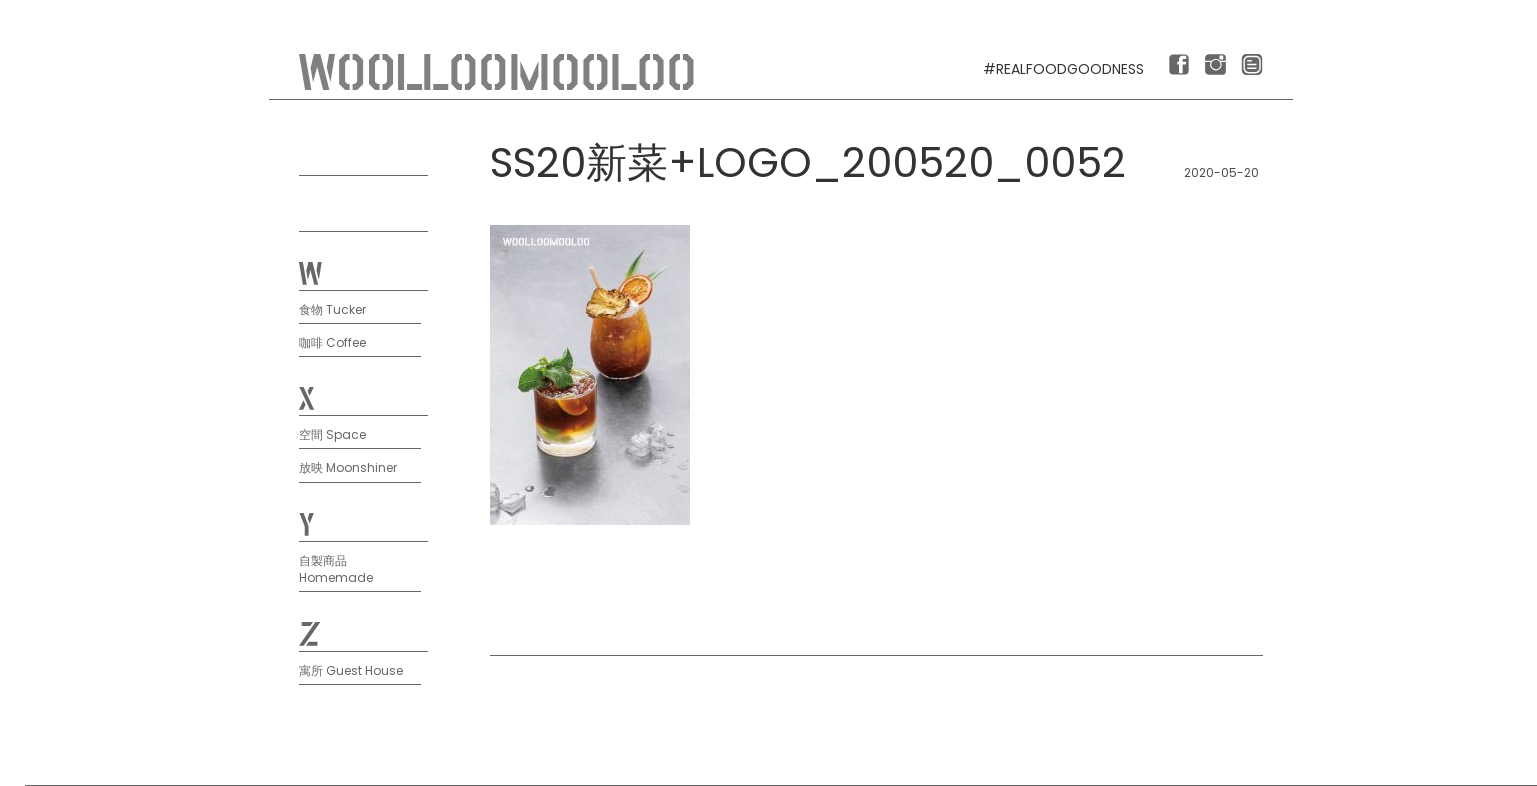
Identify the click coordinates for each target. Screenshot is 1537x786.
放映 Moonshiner (348, 467)
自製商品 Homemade (336, 569)
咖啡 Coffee (332, 342)
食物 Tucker (332, 309)
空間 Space (332, 434)
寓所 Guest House (351, 670)
